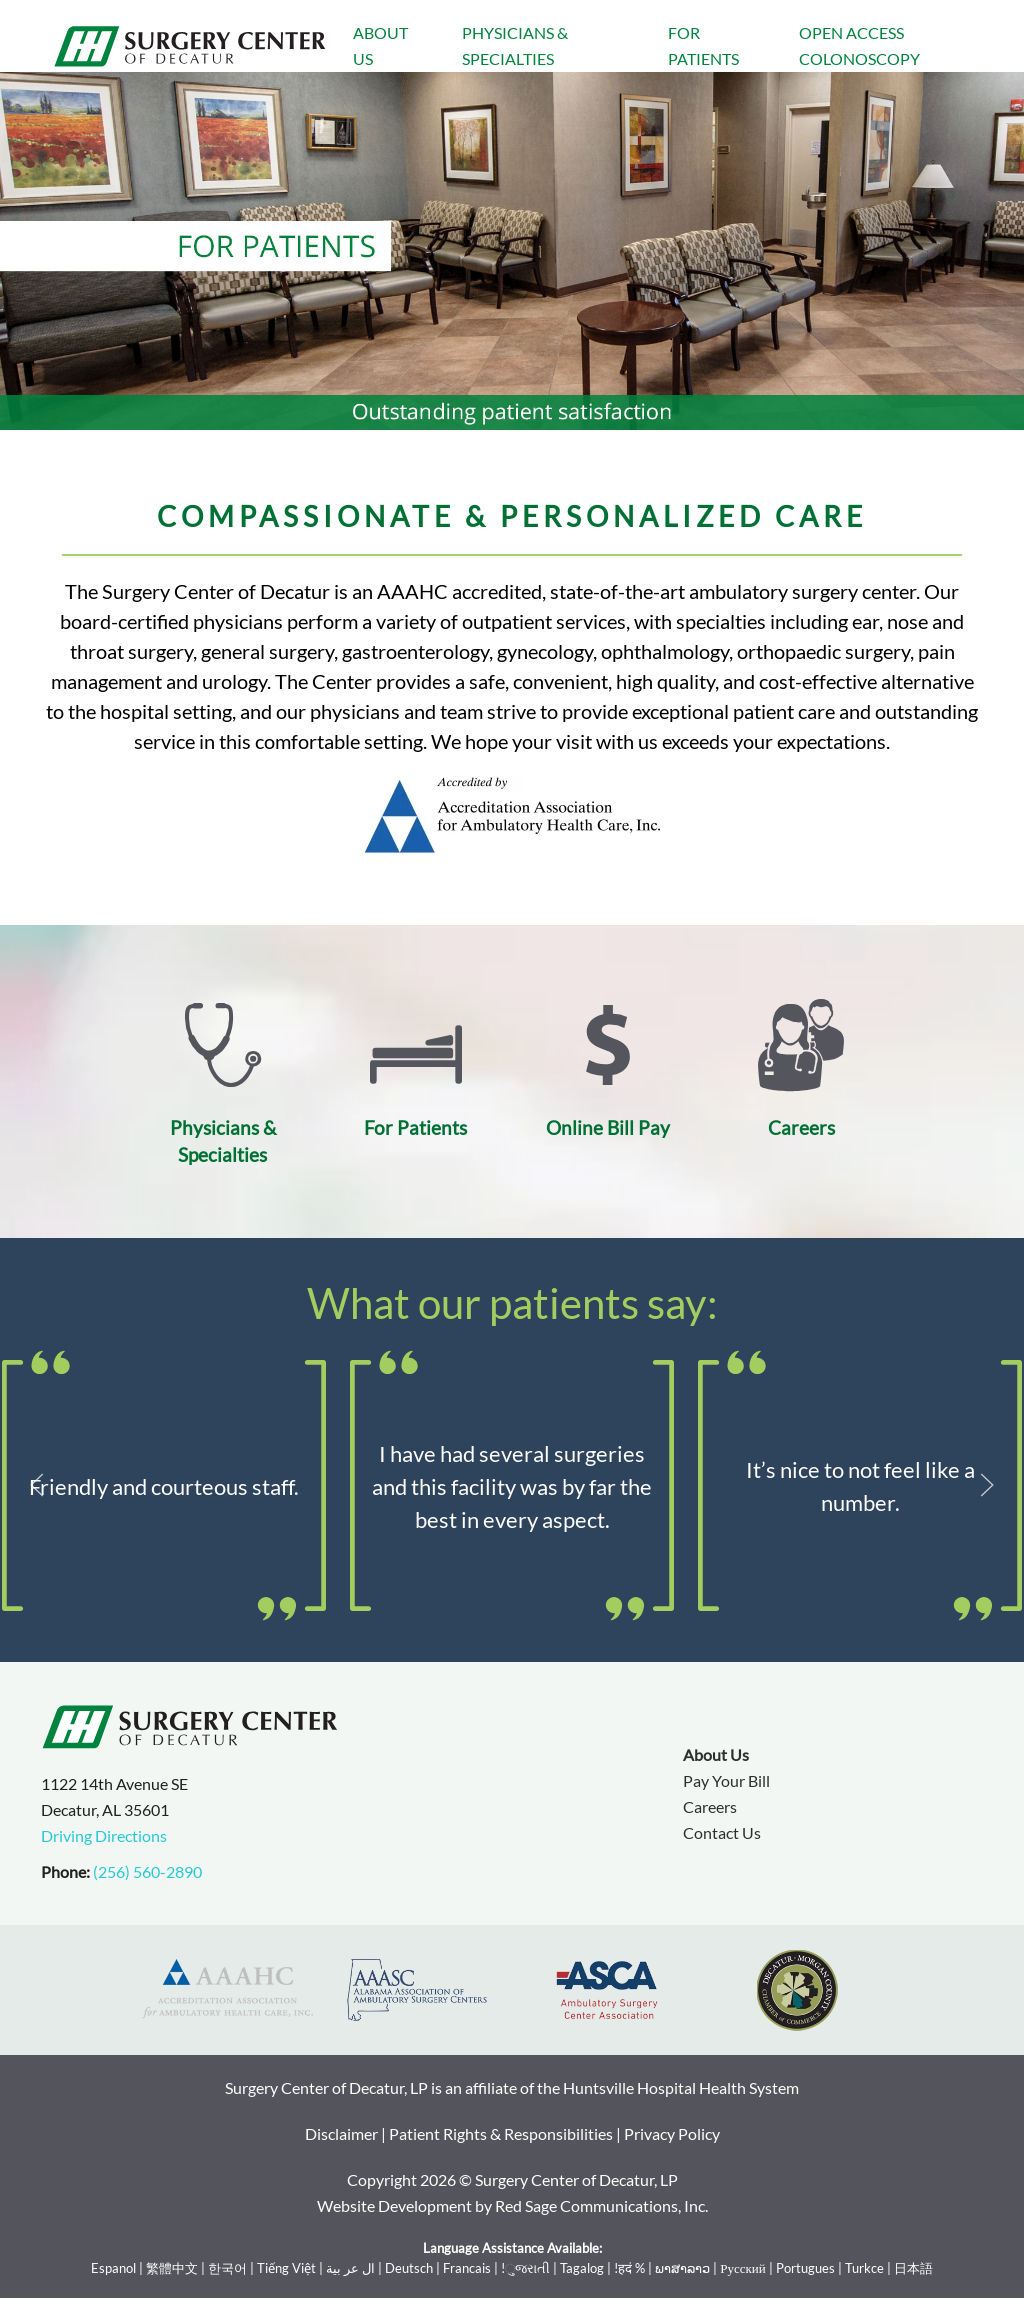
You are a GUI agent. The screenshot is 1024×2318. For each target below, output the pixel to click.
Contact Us (722, 1832)
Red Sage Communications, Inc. (601, 2205)
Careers (710, 1806)
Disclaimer (341, 2133)
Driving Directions (104, 1835)
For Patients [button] (703, 45)
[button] (37, 1485)
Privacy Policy (672, 2133)
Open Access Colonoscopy (859, 45)
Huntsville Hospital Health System (681, 2087)
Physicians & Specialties (515, 45)
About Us (380, 45)
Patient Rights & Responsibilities (501, 2133)
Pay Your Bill (726, 1780)
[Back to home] (190, 46)
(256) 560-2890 (147, 1871)
